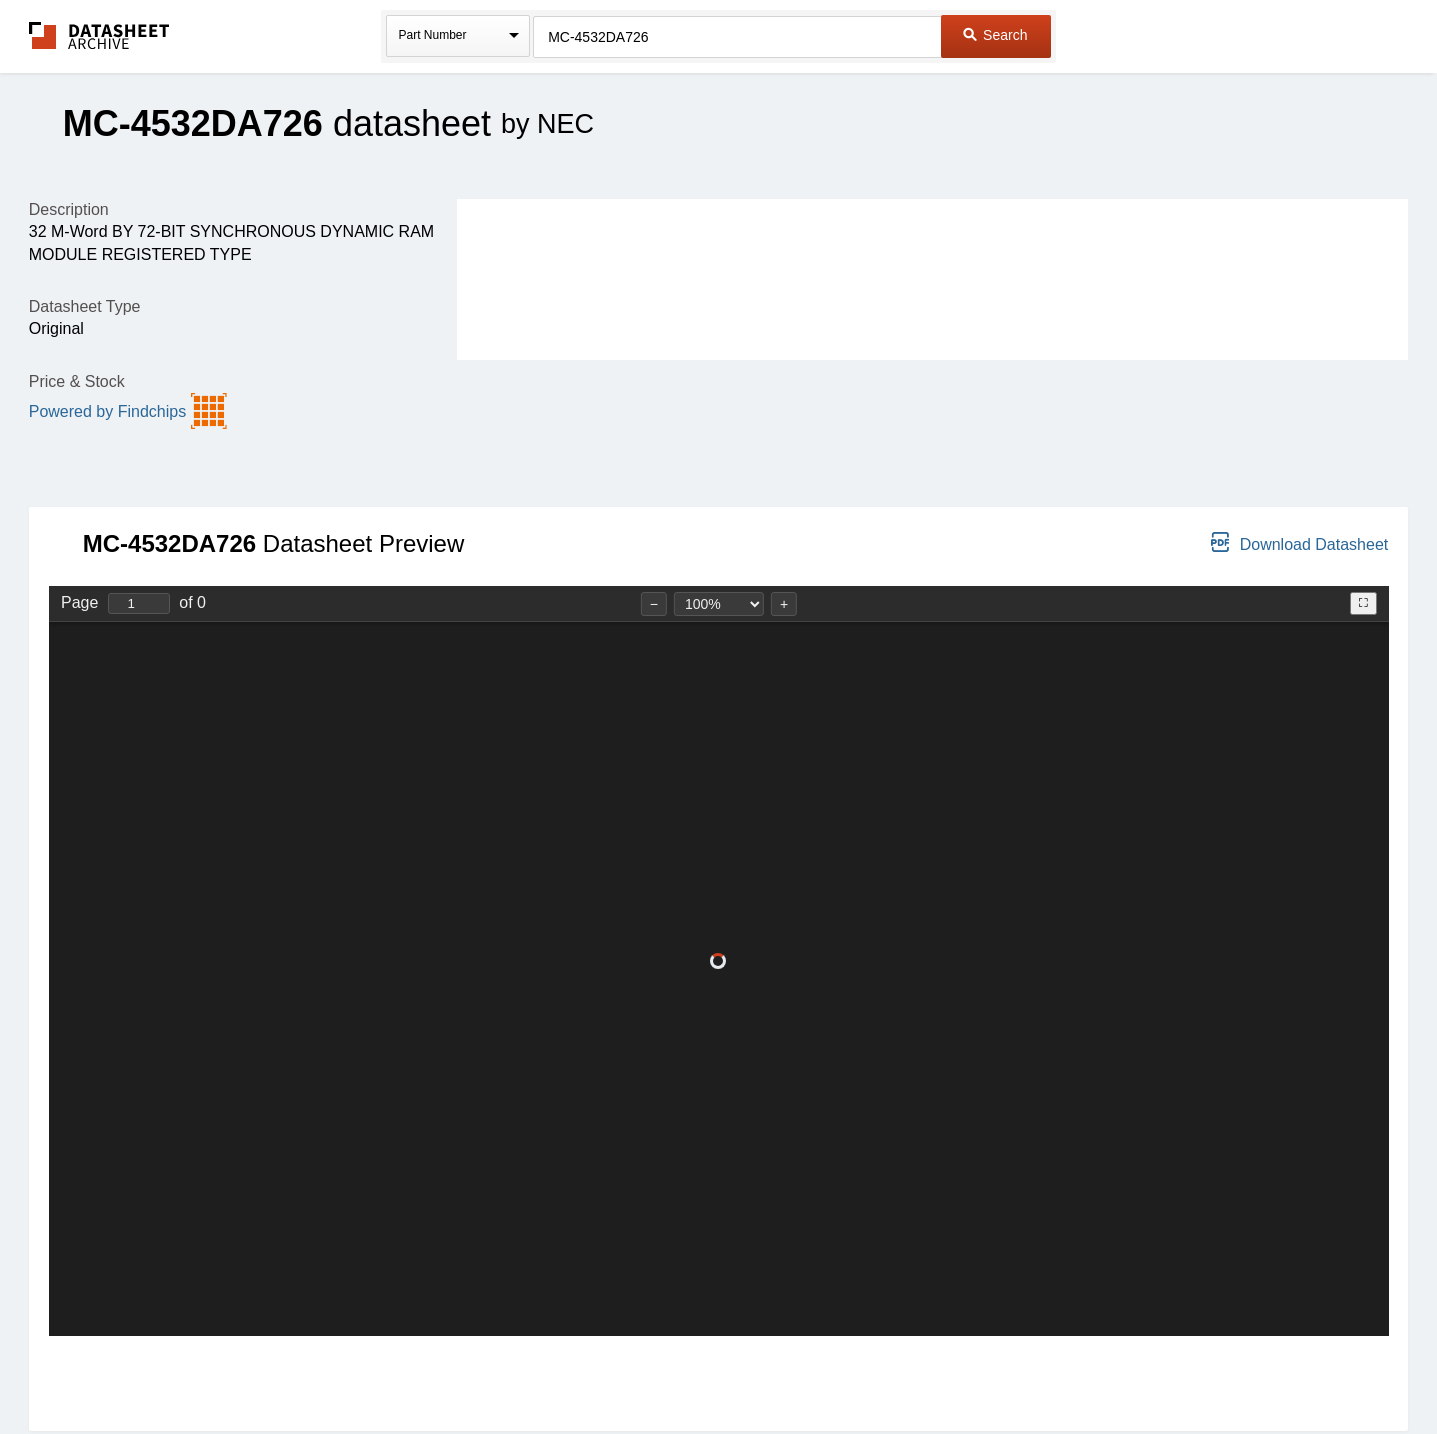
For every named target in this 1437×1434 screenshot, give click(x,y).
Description (69, 209)
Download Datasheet (1299, 542)
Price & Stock (77, 381)
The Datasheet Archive (99, 35)
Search (995, 35)
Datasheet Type (85, 306)
